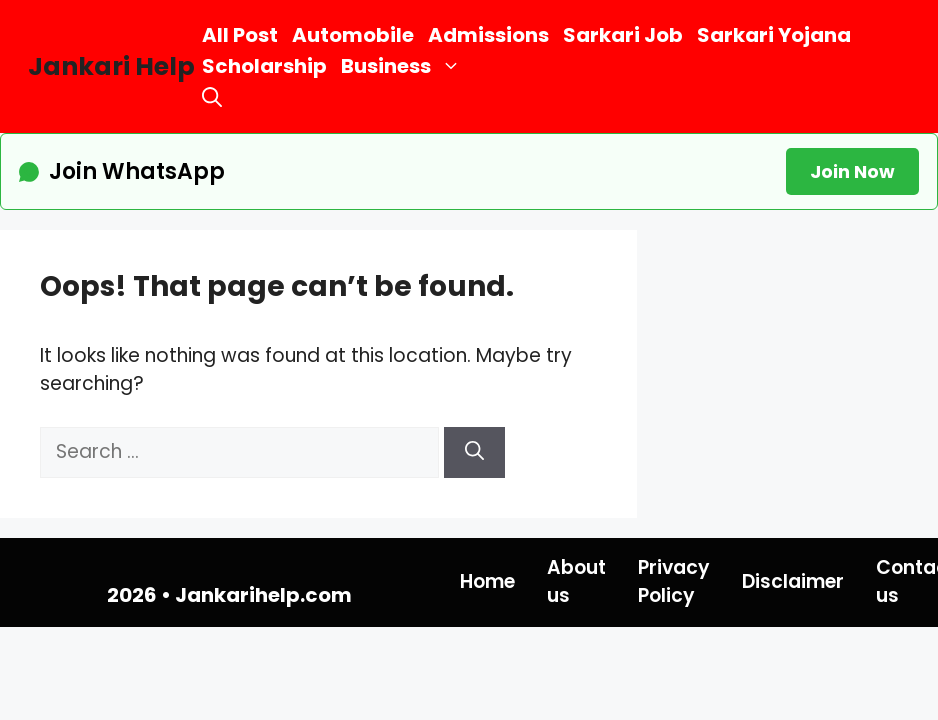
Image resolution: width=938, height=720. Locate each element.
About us (576, 582)
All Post (240, 35)
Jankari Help (111, 66)
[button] (212, 97)
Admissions (488, 35)
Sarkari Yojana (774, 35)
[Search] (474, 452)
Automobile (353, 35)
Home (487, 581)
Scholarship (264, 66)
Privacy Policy (674, 582)
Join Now (852, 171)
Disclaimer (793, 581)
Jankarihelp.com (263, 595)
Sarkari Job (623, 35)
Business (404, 66)
